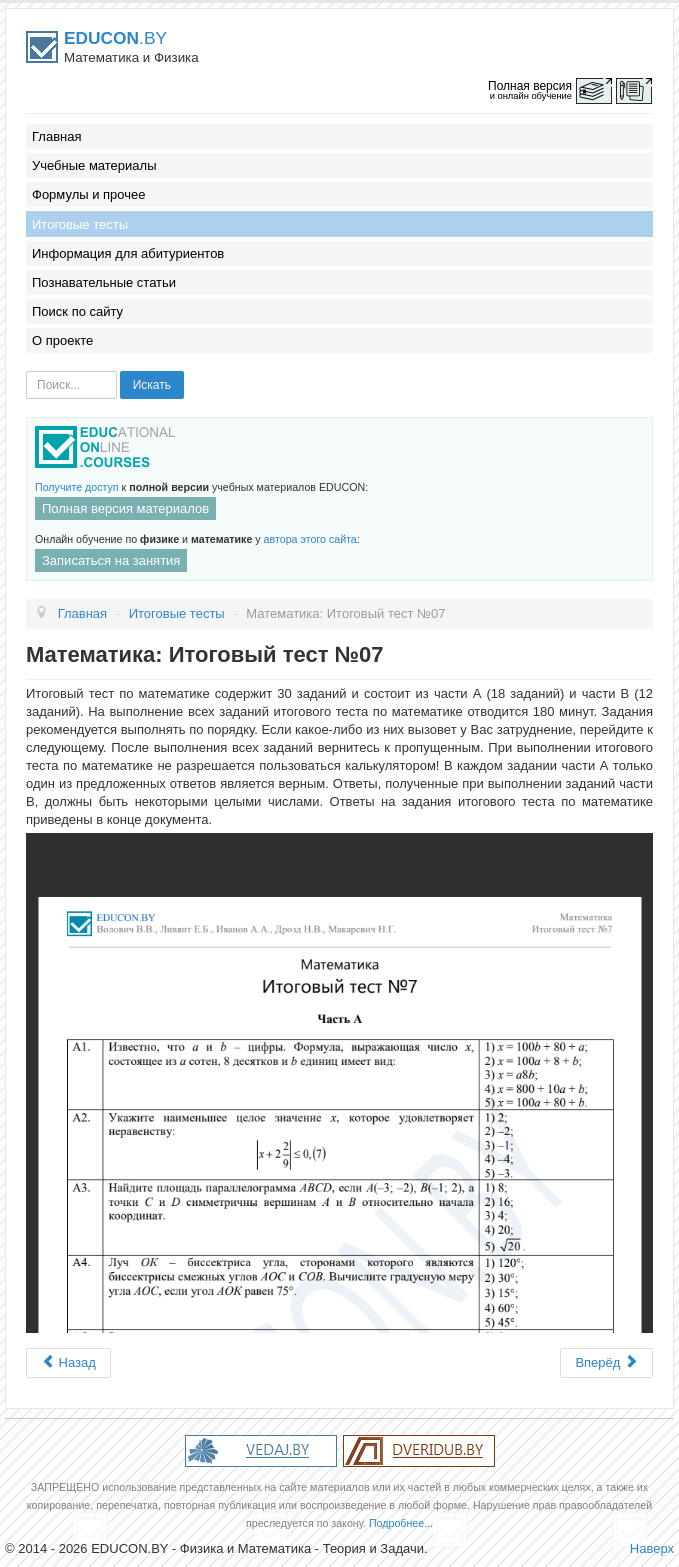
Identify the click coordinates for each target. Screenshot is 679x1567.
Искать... (26, 371)
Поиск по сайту (77, 311)
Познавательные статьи (104, 282)
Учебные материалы (94, 165)
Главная (56, 136)
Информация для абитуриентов (128, 253)
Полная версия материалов (125, 508)
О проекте (62, 340)
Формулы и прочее (89, 194)
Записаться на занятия (111, 560)
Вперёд (606, 1362)
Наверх (652, 1548)
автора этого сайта (310, 539)
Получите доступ (77, 487)
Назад (68, 1362)
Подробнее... (401, 1523)
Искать (152, 385)
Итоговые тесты (80, 224)
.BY (115, 38)
